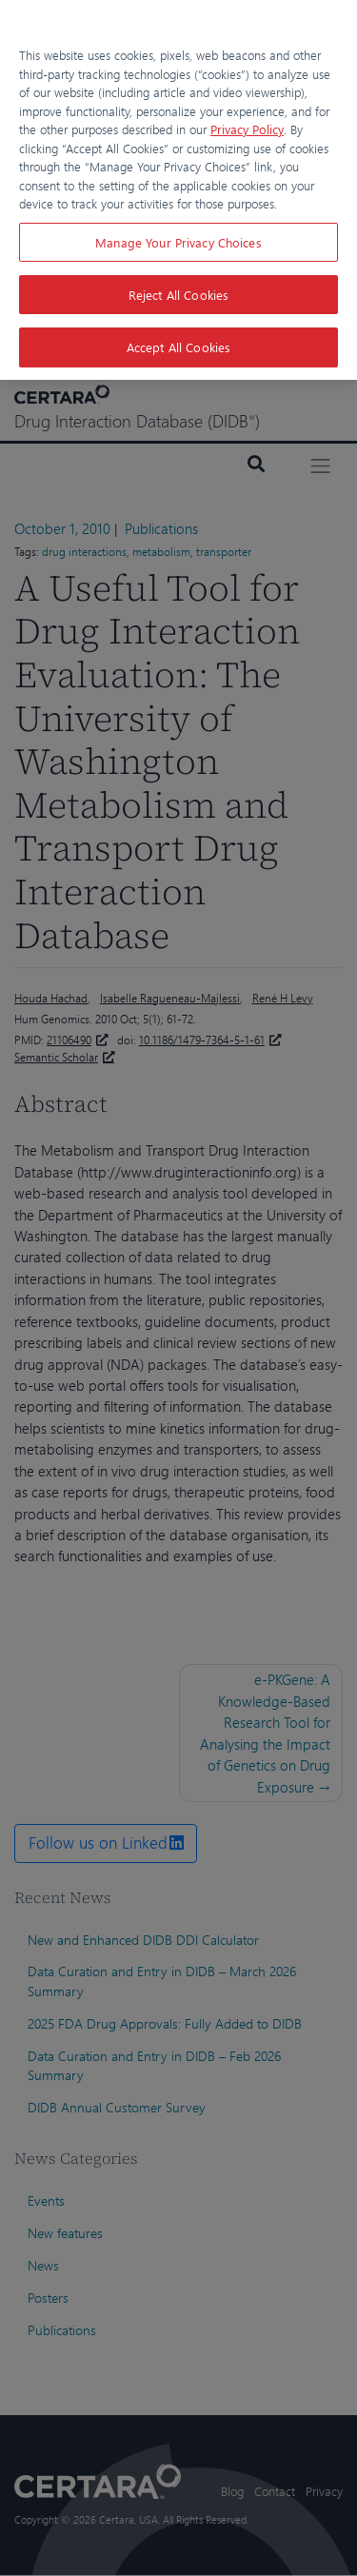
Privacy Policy (247, 129)
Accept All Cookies (178, 347)
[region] (178, 190)
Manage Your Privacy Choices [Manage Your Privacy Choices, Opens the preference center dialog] (178, 242)
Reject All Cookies (178, 295)
